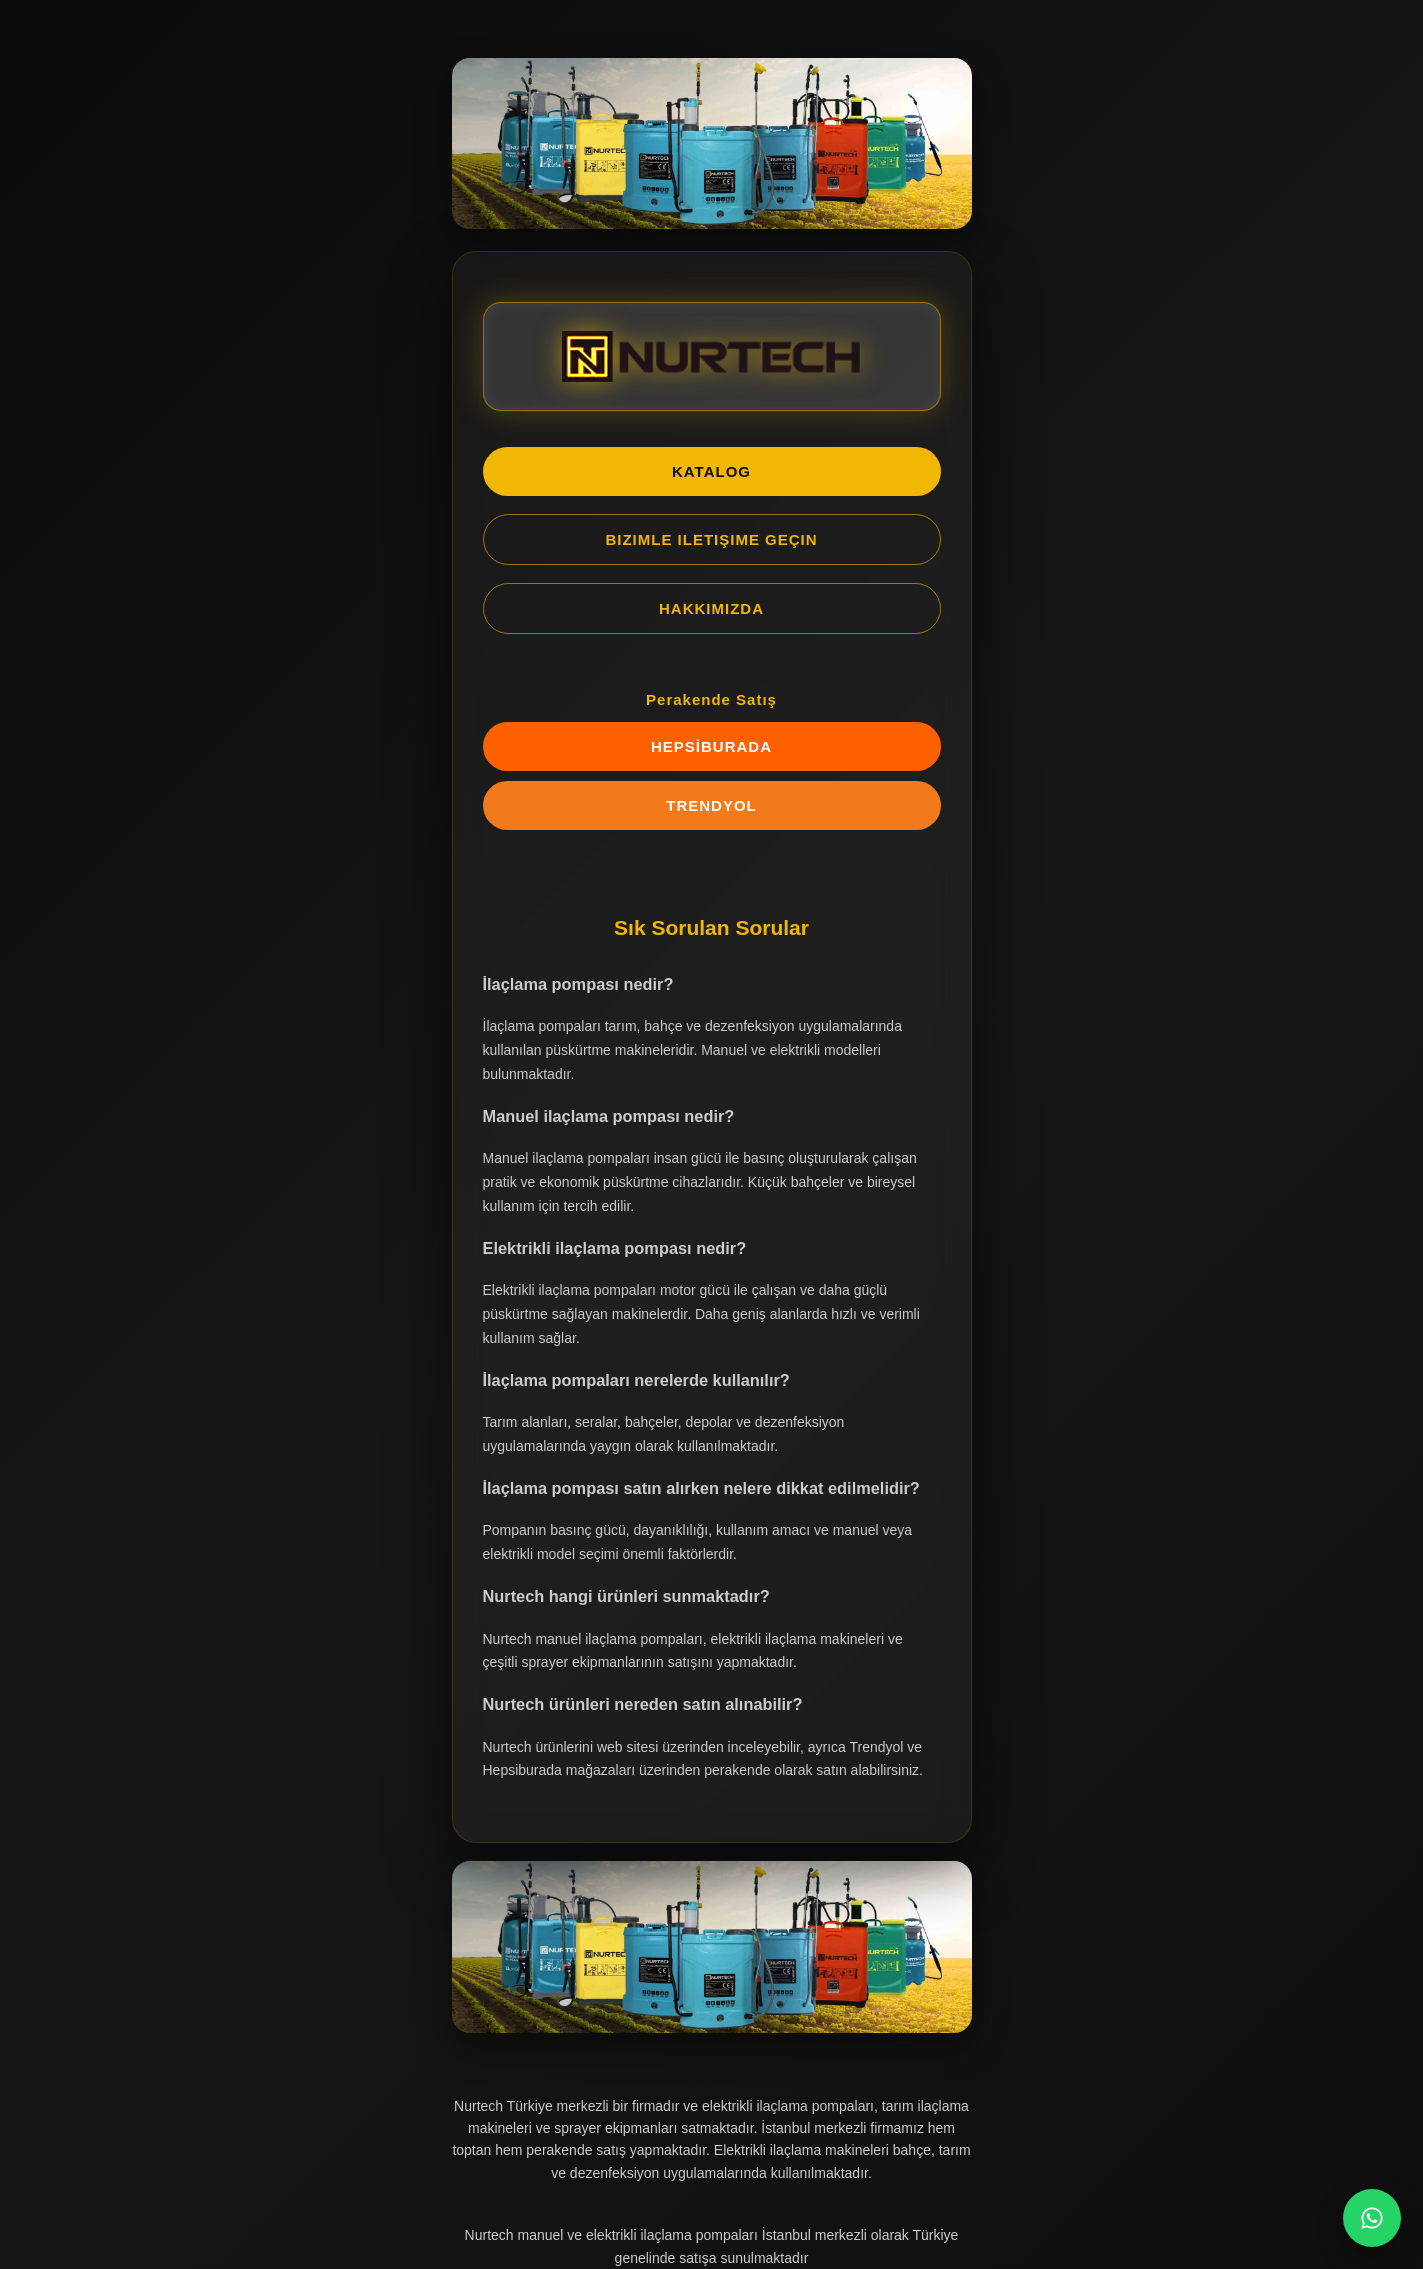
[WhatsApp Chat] (1372, 2218)
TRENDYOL (711, 805)
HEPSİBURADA (711, 746)
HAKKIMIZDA (711, 608)
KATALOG (711, 471)
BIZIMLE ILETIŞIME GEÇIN (711, 539)
